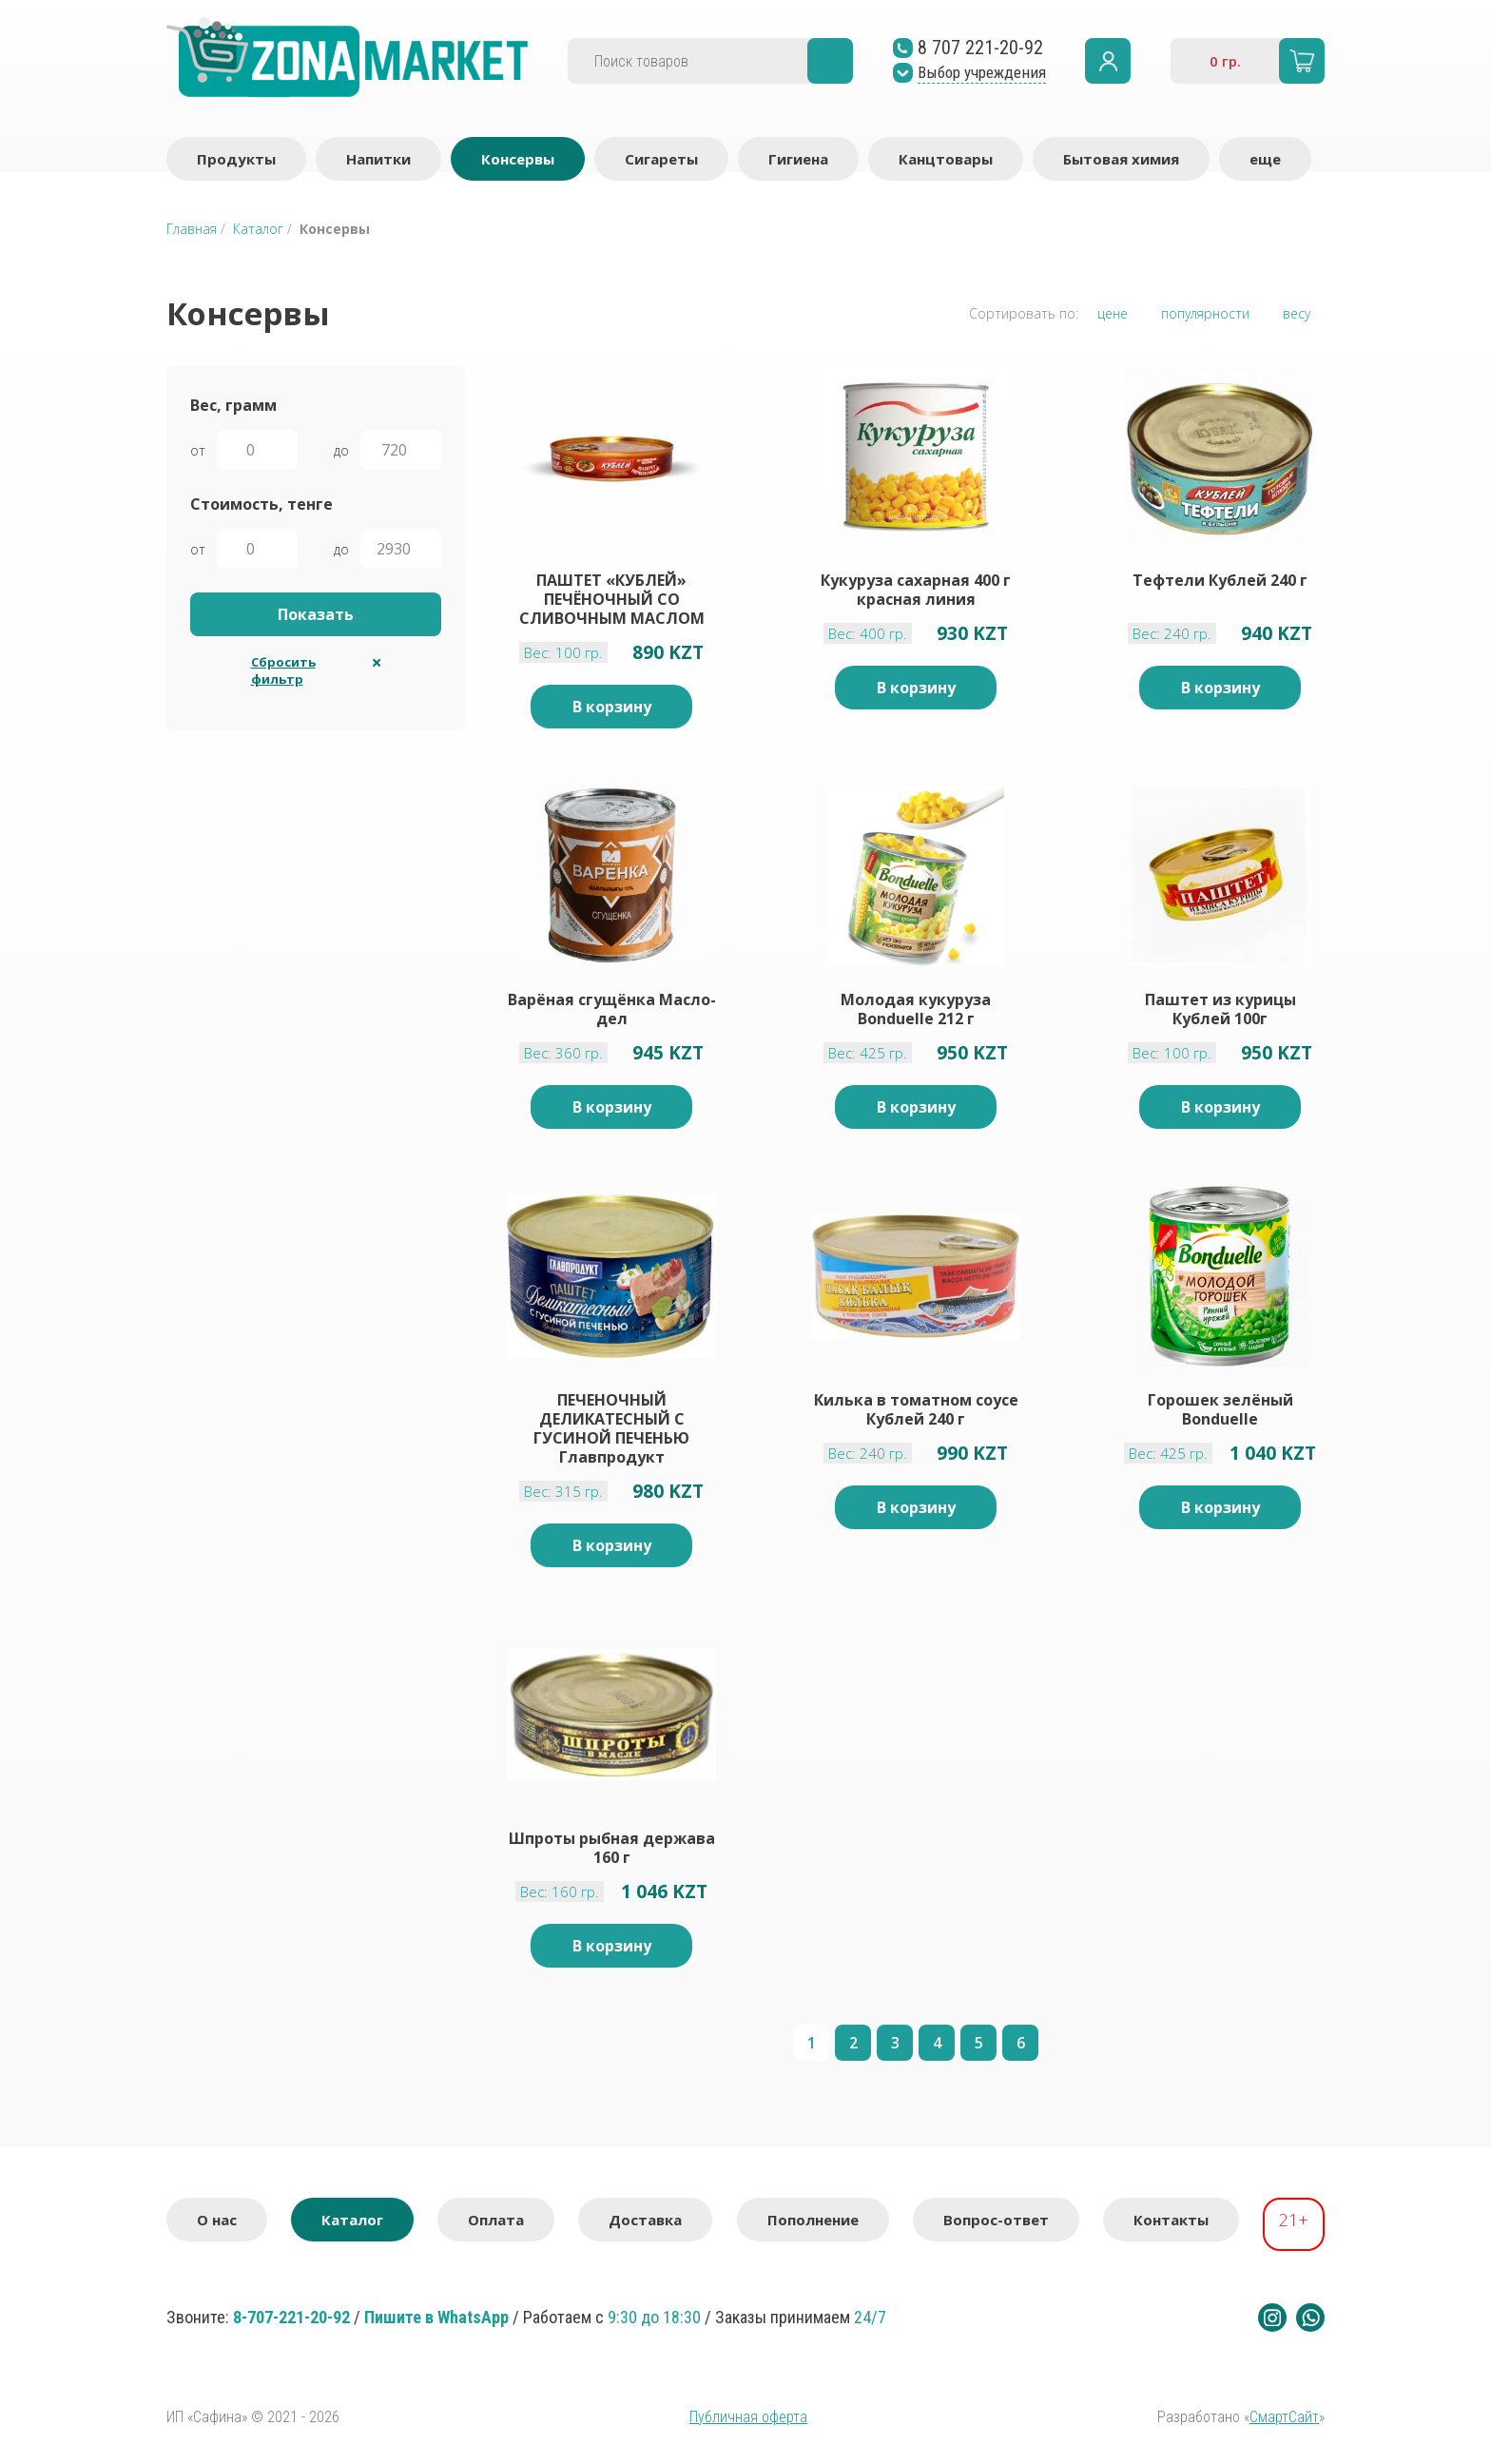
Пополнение (813, 2219)
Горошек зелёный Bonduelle (1220, 1409)
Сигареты (661, 158)
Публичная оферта (748, 2417)
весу (1296, 313)
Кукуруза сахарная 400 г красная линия (916, 590)
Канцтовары (946, 158)
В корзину (611, 706)
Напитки (378, 158)
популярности (1205, 313)
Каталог (258, 229)
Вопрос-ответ (996, 2219)
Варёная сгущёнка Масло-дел (612, 1009)
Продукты (236, 158)
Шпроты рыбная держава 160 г (612, 1848)
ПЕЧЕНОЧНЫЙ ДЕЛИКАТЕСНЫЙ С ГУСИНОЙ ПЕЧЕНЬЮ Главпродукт (611, 1428)
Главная (191, 229)
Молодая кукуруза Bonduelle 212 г (916, 1009)
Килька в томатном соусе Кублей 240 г (916, 1409)
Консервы (517, 158)
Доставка (645, 2219)
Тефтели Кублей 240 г (1220, 581)
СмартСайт (1284, 2417)
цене (1112, 313)
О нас (217, 2219)
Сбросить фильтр (283, 670)
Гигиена (798, 158)
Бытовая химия (1121, 158)
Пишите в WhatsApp (436, 2317)
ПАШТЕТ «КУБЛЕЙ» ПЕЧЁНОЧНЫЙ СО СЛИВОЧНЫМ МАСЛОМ (612, 599)
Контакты (1171, 2219)
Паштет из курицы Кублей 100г (1220, 1009)
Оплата (496, 2219)
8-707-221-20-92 (291, 2317)
